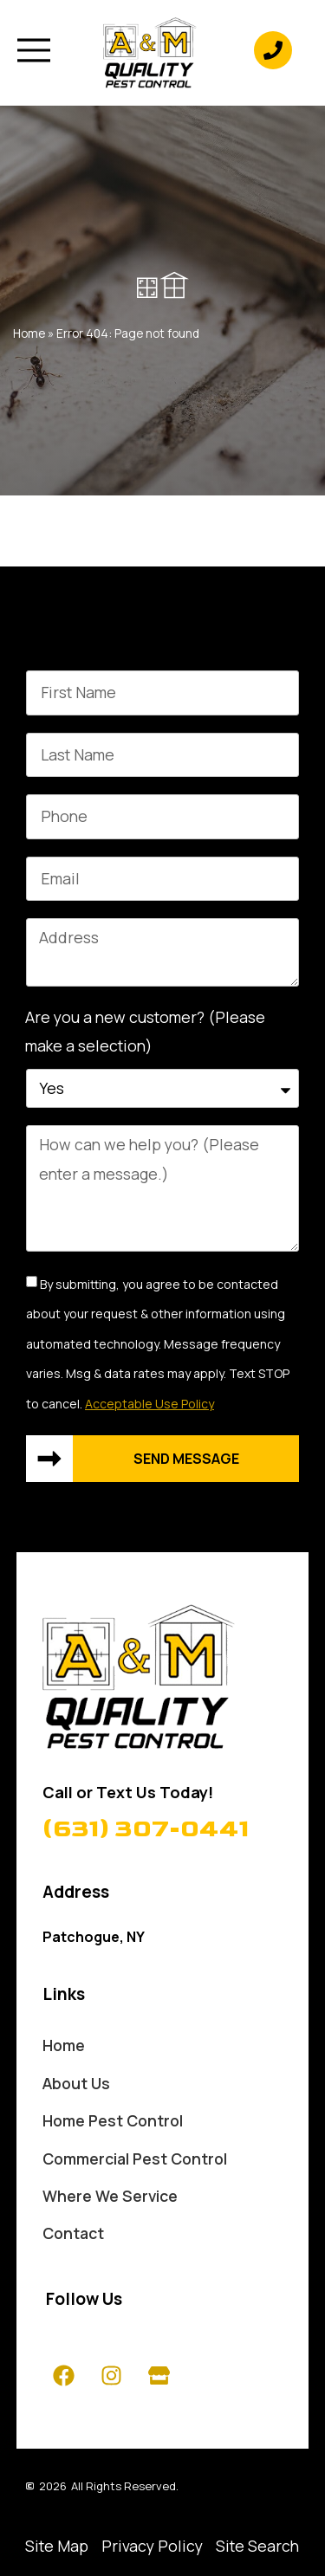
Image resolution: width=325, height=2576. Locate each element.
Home (29, 333)
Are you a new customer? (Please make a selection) (145, 1031)
